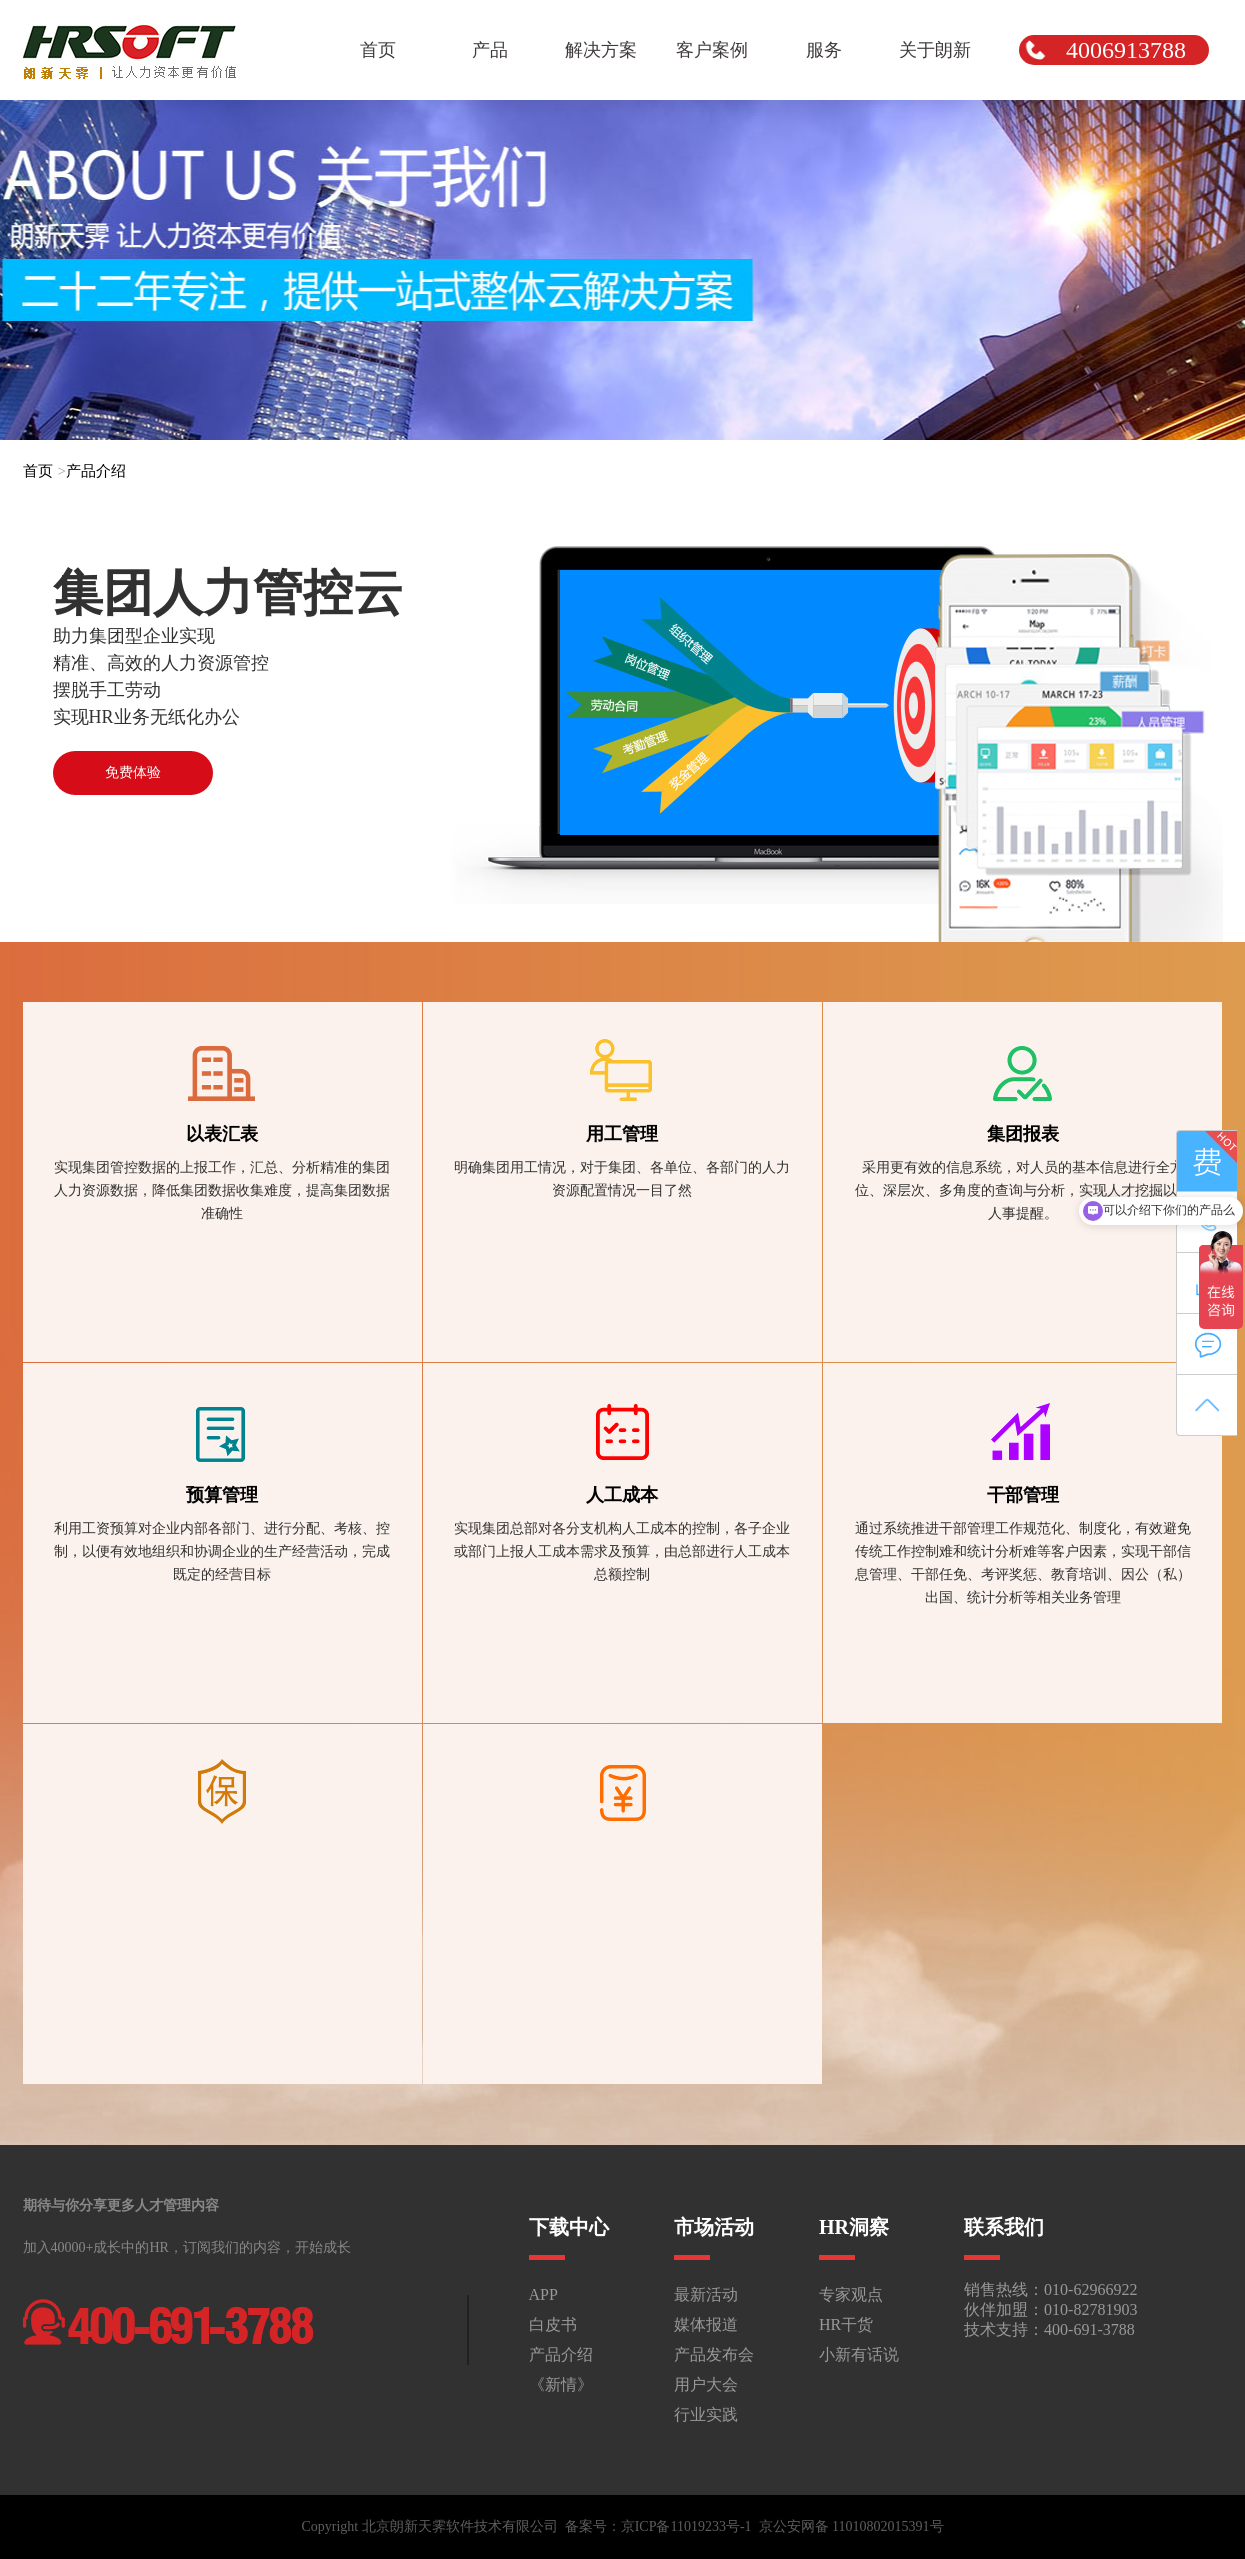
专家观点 (851, 2294)
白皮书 (553, 2324)
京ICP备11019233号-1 (686, 2526)
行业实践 (706, 2414)
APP (543, 2294)
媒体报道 (706, 2324)
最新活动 (706, 2294)
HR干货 (846, 2324)
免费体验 (133, 772)
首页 (38, 471)
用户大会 (706, 2384)
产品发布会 (714, 2354)
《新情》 (561, 2384)
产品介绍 (96, 471)
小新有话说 (859, 2354)
